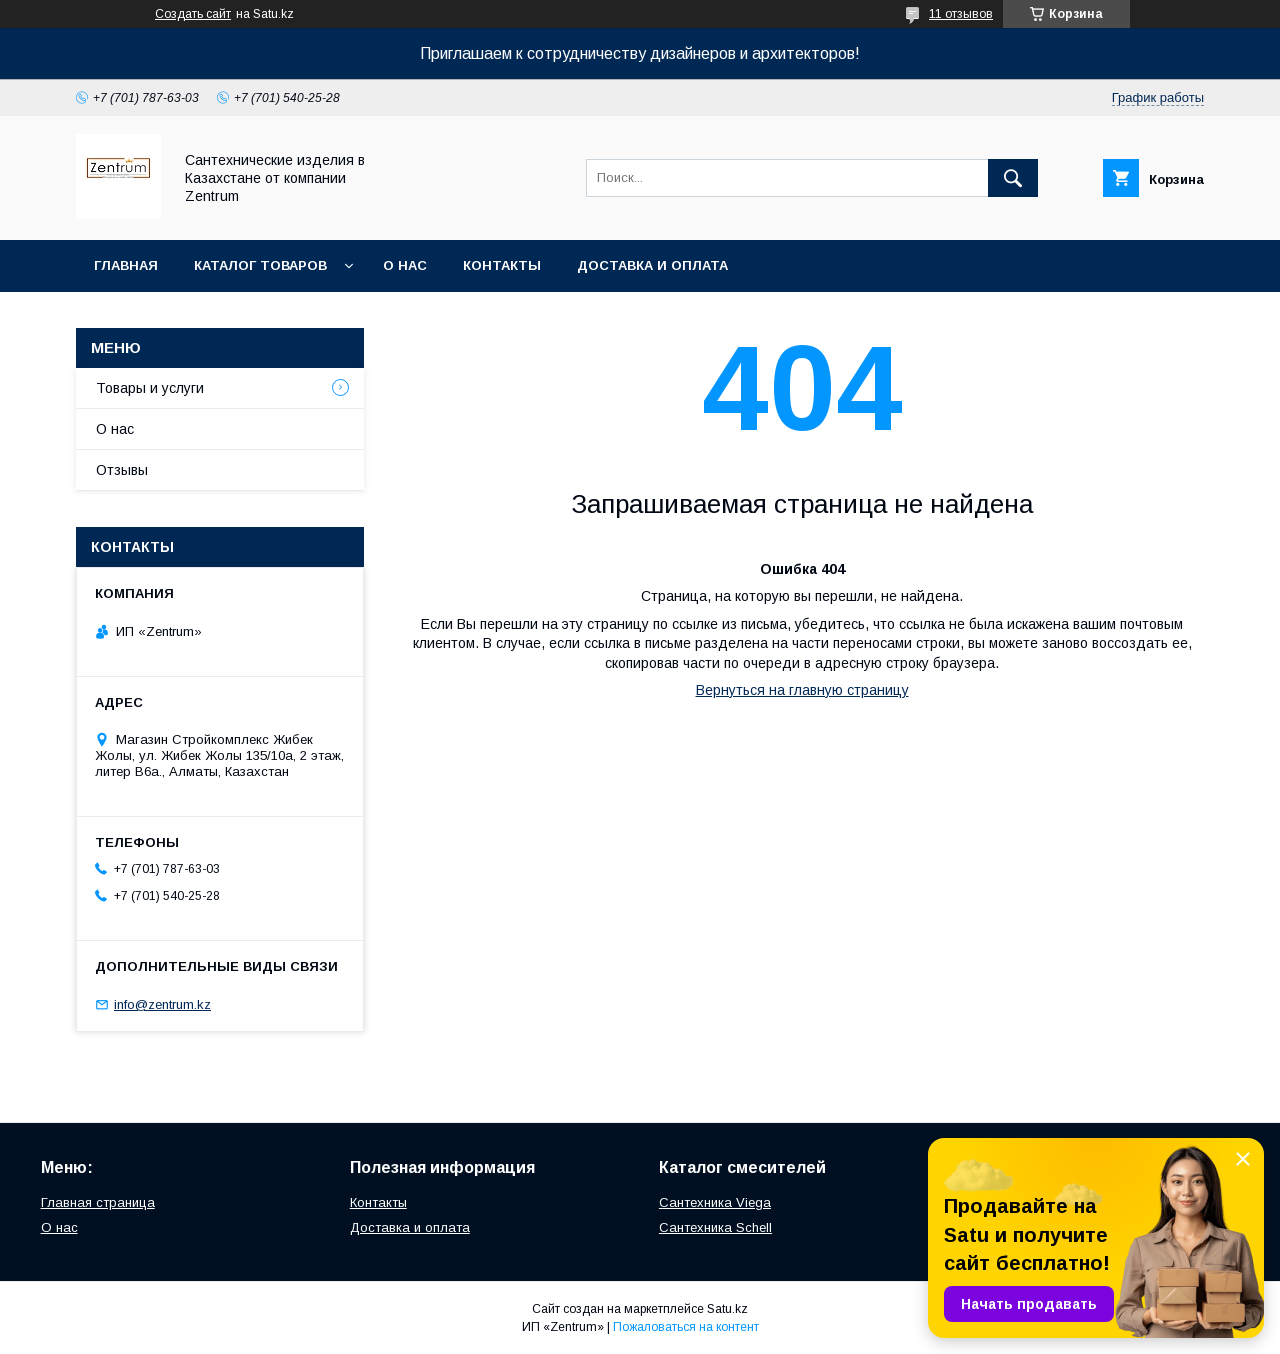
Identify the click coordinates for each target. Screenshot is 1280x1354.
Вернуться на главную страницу (802, 690)
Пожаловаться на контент (686, 1327)
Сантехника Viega (715, 1202)
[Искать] (1013, 178)
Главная (126, 265)
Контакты (502, 265)
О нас (405, 265)
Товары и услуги (150, 388)
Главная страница (98, 1202)
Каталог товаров (260, 265)
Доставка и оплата (652, 265)
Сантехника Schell (715, 1227)
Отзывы (122, 470)
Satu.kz (727, 1309)
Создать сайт (193, 14)
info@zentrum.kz (162, 1004)
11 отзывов (961, 14)
